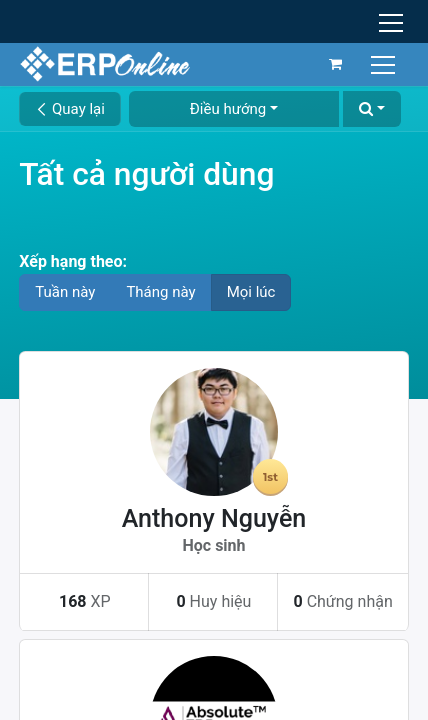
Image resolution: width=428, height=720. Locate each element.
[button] (372, 109)
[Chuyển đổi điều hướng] (385, 63)
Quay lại (70, 109)
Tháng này (160, 292)
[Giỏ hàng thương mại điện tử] (336, 64)
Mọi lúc (251, 292)
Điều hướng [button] (228, 109)
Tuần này (65, 292)
